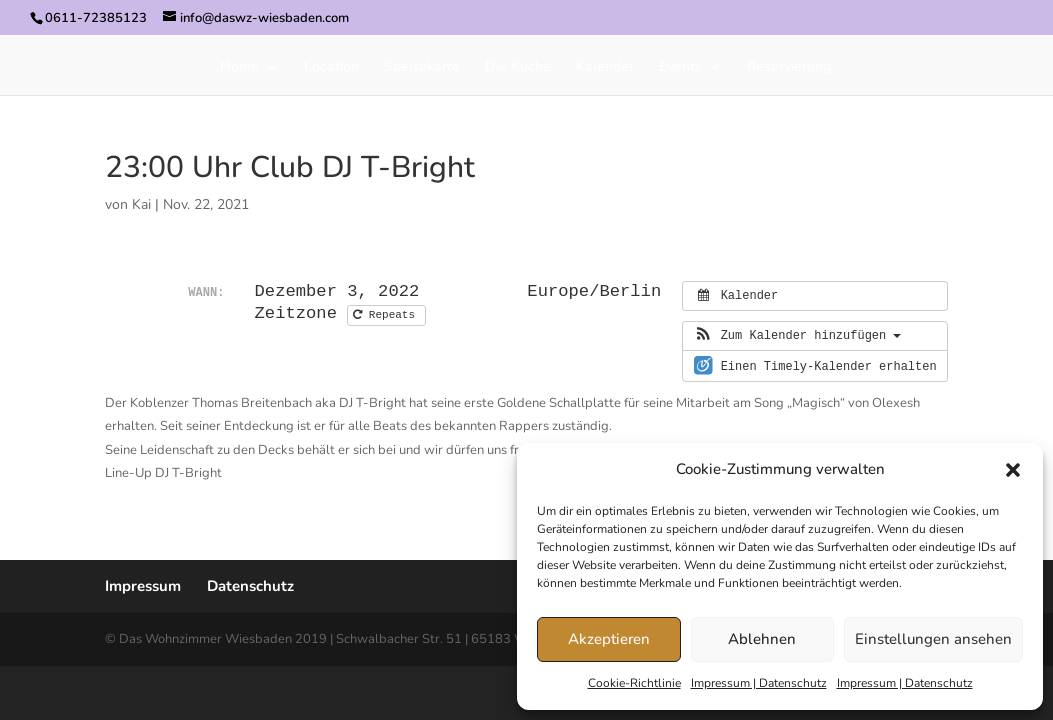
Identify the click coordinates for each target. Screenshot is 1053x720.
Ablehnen (762, 639)
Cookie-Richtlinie (634, 683)
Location (331, 68)
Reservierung (789, 68)
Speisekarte (422, 68)
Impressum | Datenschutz (759, 683)
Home (239, 68)
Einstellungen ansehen (933, 639)
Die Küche (518, 68)
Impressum (143, 586)
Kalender (605, 68)
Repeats (387, 315)
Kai (141, 204)
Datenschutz (250, 586)
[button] (1013, 470)
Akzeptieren (609, 639)
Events (680, 68)
